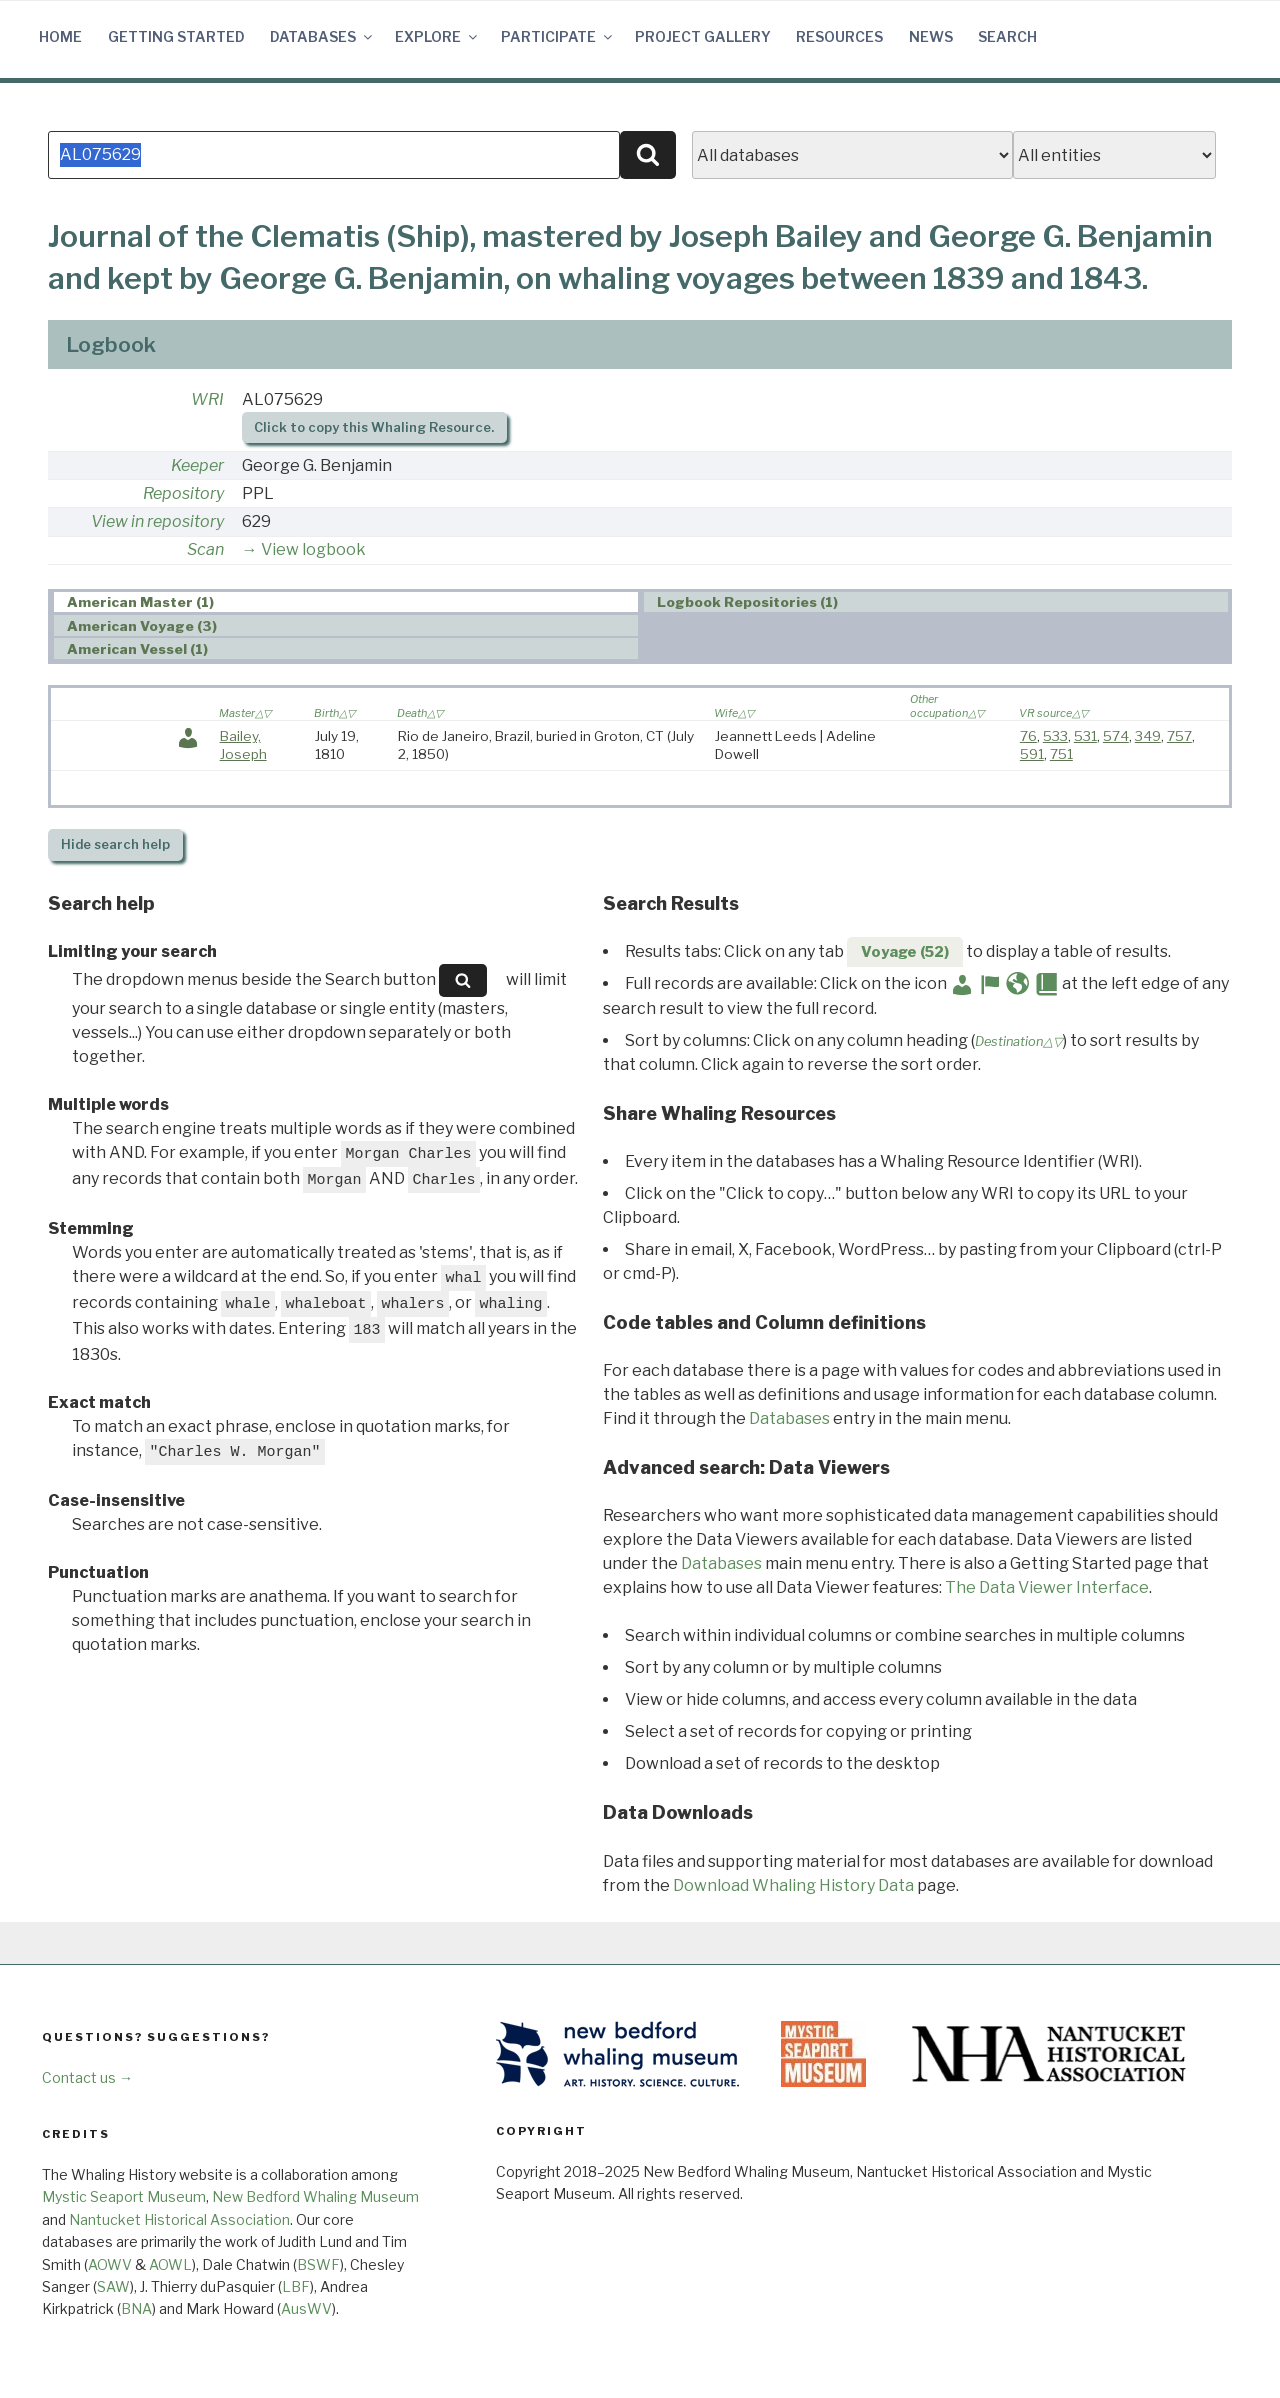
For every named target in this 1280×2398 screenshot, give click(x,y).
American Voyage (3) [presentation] (142, 626)
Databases (322, 36)
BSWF (318, 2264)
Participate (558, 36)
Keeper (197, 465)
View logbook (313, 549)
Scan (205, 549)
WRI (207, 399)
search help (115, 844)
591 (1032, 754)
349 (1148, 736)
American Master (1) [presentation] (140, 603)
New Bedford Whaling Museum (315, 2196)
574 (1116, 736)
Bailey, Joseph (243, 745)
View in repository (157, 521)
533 (1055, 736)
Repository (183, 493)
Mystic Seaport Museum (124, 2196)
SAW (113, 2286)
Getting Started (176, 36)
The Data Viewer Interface (1047, 1587)
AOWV (110, 2264)
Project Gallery (703, 36)
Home (60, 36)
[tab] (346, 602)
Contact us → (87, 2077)
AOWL (170, 2264)
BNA (136, 2308)
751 (1061, 754)
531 (1085, 736)
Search (1007, 36)
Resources (839, 36)
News (931, 36)
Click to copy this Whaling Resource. (374, 427)
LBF (296, 2286)
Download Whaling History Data (793, 1885)
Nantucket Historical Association (179, 2219)
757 (1179, 736)
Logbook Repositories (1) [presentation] (747, 603)
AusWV (306, 2308)
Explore (437, 36)
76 (1028, 736)
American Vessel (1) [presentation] (137, 649)
